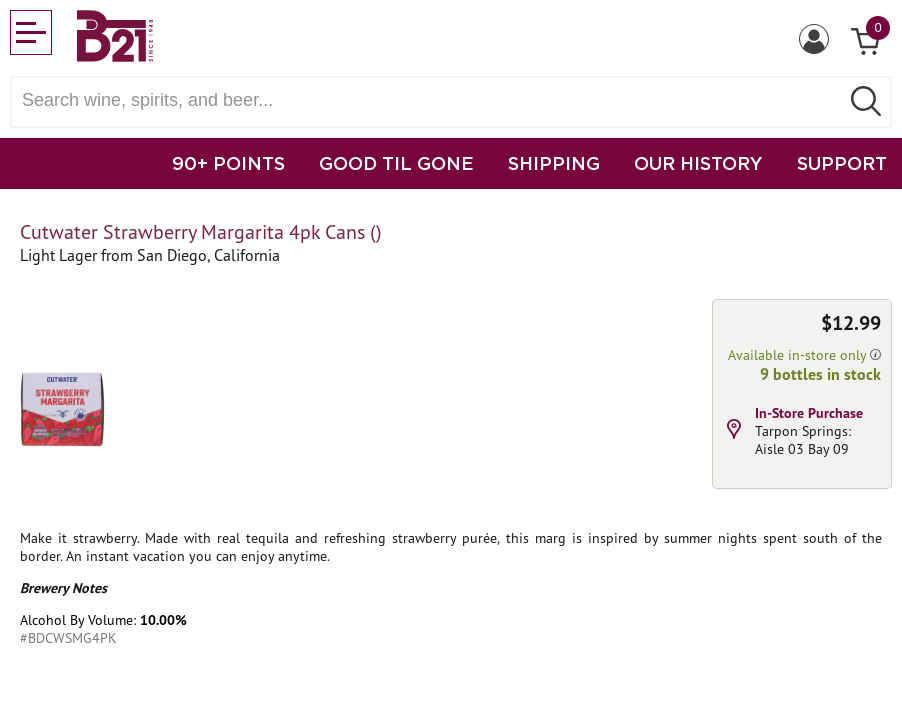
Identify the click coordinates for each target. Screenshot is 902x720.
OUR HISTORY (698, 163)
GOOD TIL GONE (396, 163)
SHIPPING (554, 163)
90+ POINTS (228, 163)
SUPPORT (842, 163)
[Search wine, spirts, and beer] (431, 100)
